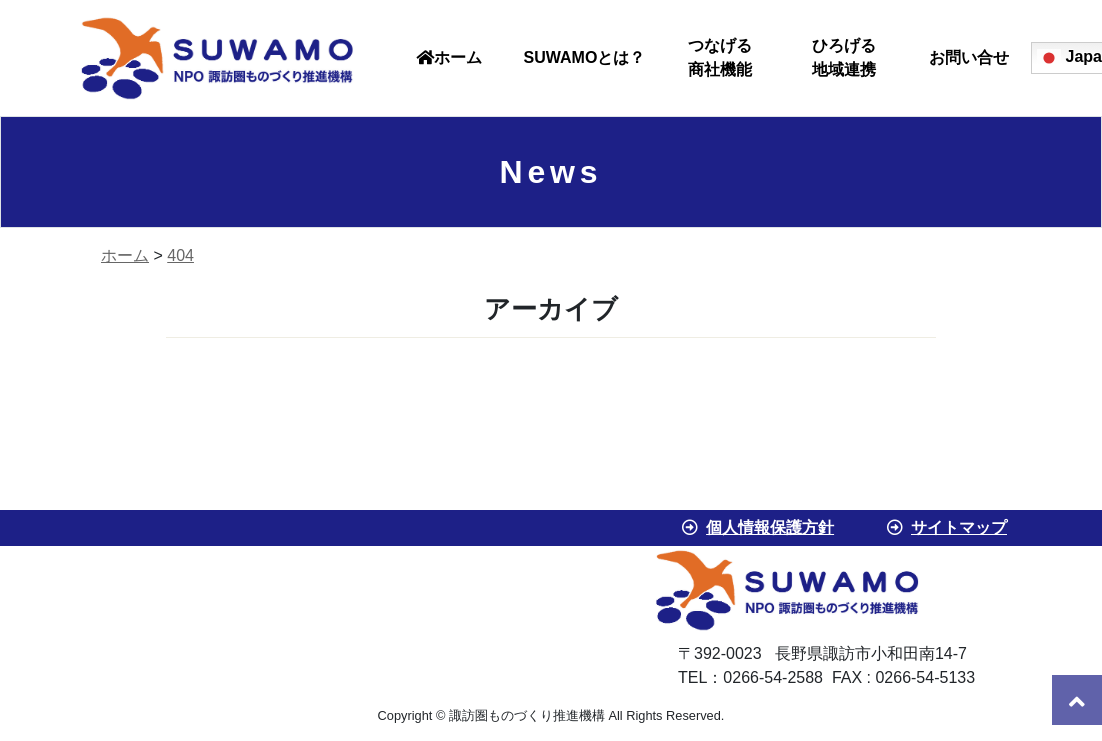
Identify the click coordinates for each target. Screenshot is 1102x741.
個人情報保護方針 (770, 527)
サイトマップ (959, 527)
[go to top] (1077, 700)
